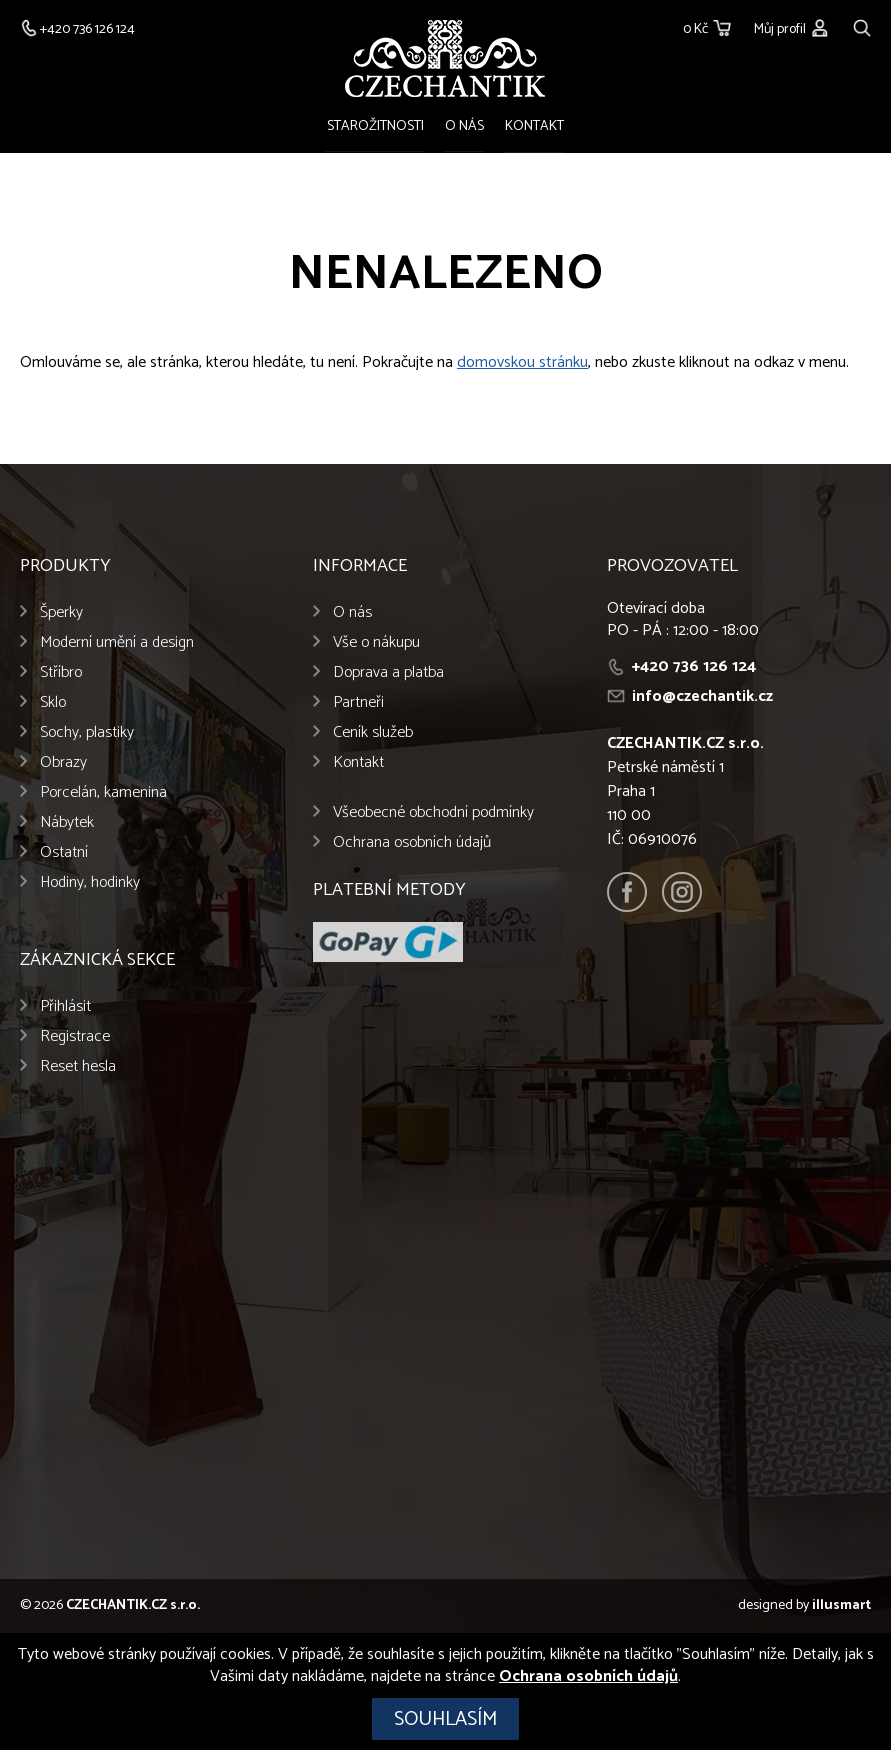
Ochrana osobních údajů (412, 843)
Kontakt (532, 126)
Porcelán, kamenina (103, 793)
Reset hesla (78, 1067)
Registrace (75, 1037)
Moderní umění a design (117, 643)
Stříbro (61, 673)
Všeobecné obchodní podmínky (433, 813)
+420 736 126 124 (694, 667)
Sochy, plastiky (87, 733)
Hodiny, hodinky (90, 883)
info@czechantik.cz (702, 697)
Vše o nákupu (376, 643)
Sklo (53, 703)
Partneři (358, 703)
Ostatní (64, 853)
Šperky (61, 613)
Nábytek (67, 823)
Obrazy (63, 763)
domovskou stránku (522, 363)
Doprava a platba (388, 673)
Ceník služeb (373, 733)
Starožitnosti (377, 126)
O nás (464, 126)
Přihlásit (65, 1007)
